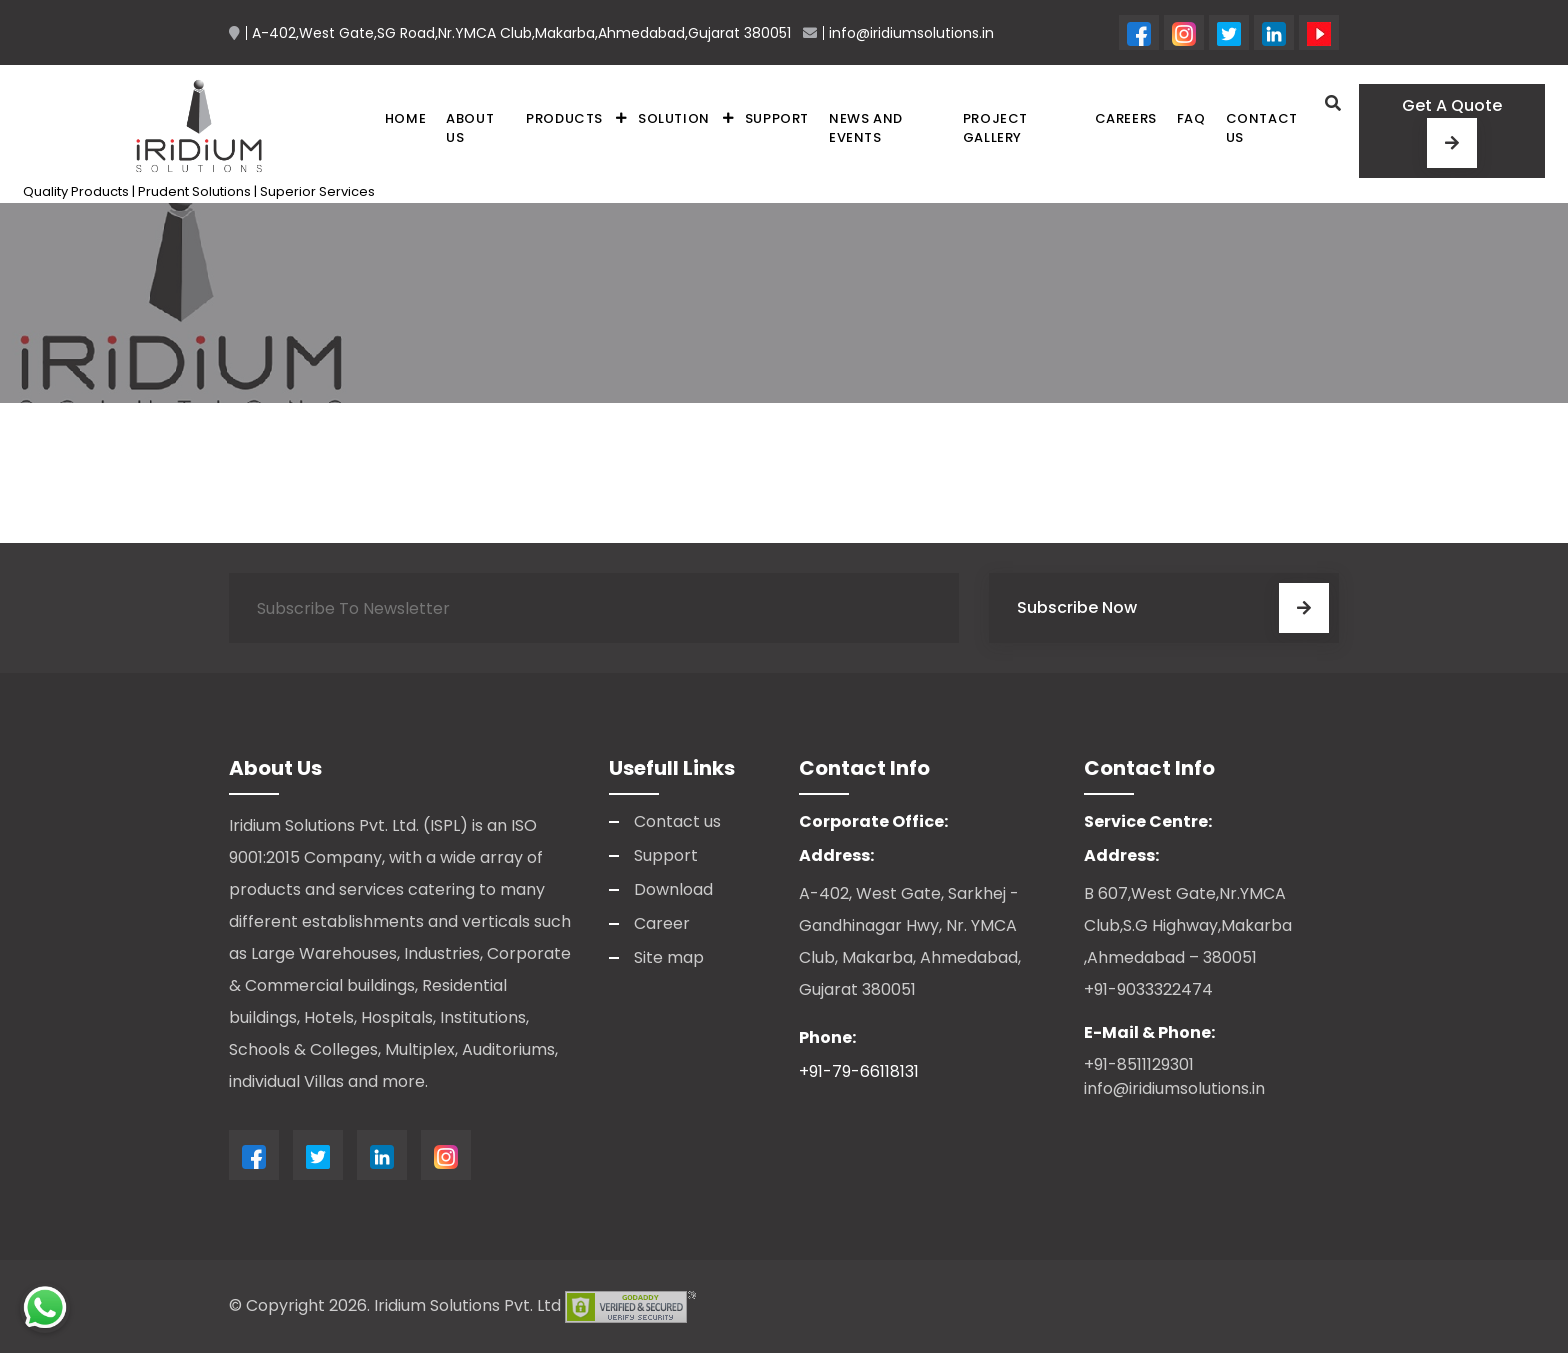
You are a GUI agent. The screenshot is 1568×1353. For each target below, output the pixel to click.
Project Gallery (995, 128)
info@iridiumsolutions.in (1174, 1088)
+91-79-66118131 (859, 1071)
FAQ (1191, 118)
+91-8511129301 (1139, 1064)
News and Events (866, 128)
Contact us (1262, 128)
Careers (1126, 118)
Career (662, 923)
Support (777, 118)
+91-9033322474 (1148, 989)
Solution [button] (674, 118)
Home (405, 118)
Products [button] (564, 118)
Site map (669, 957)
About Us (470, 128)
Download (673, 889)
